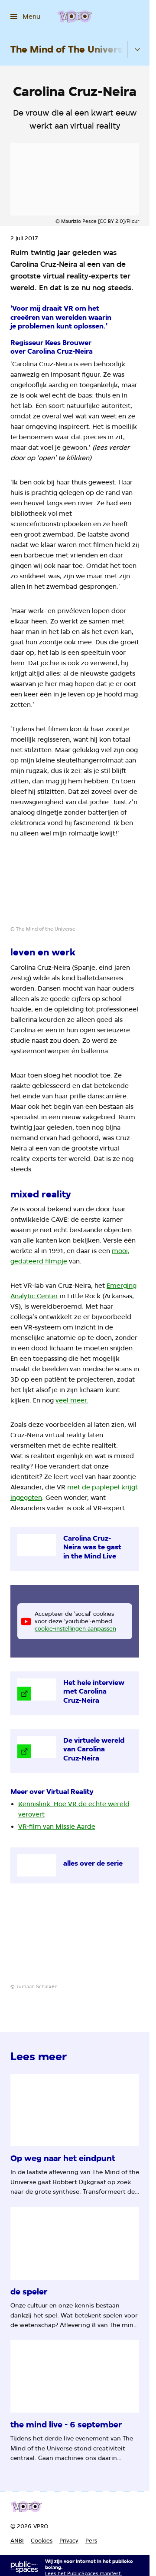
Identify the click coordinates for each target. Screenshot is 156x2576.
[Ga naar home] (74, 16)
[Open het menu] (25, 16)
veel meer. (71, 1400)
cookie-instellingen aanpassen (75, 1628)
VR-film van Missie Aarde (56, 1826)
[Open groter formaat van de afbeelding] (74, 888)
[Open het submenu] (137, 49)
